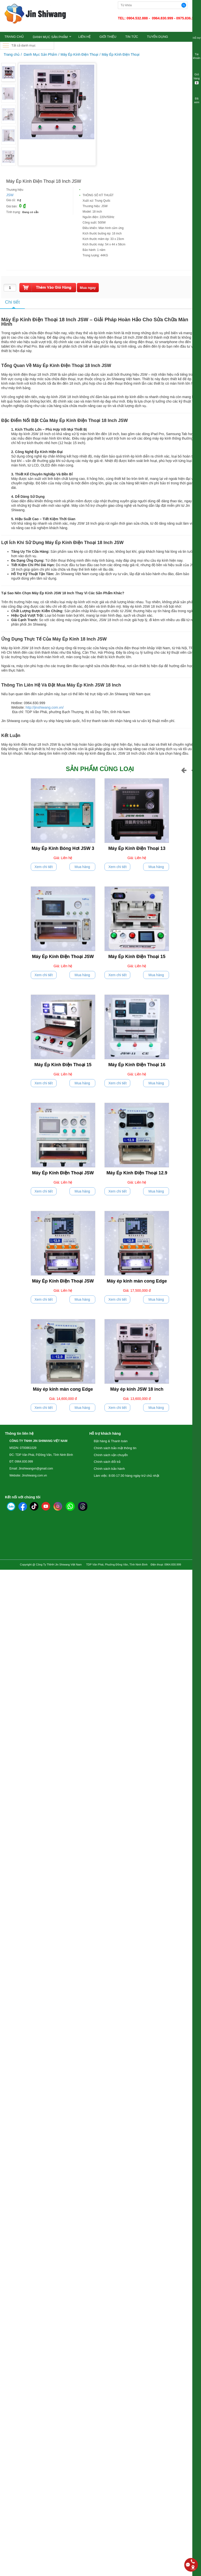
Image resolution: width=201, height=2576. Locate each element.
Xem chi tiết (43, 867)
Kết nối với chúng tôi (22, 1497)
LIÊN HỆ (84, 37)
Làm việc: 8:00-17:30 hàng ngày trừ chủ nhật (126, 1475)
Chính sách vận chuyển (111, 1455)
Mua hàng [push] (82, 867)
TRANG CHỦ (14, 37)
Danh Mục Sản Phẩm (50, 37)
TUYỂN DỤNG (157, 37)
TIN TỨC (131, 37)
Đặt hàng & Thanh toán (111, 1441)
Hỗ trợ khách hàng (105, 1433)
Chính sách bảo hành (109, 1469)
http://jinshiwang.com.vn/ (45, 707)
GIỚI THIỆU (108, 37)
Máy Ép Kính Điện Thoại (79, 54)
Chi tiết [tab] (12, 302)
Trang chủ (12, 54)
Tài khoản (196, 53)
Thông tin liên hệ (19, 1433)
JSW (10, 195)
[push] (47, 287)
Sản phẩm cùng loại (100, 768)
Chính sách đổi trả (107, 1462)
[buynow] (88, 287)
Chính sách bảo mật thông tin (115, 1448)
